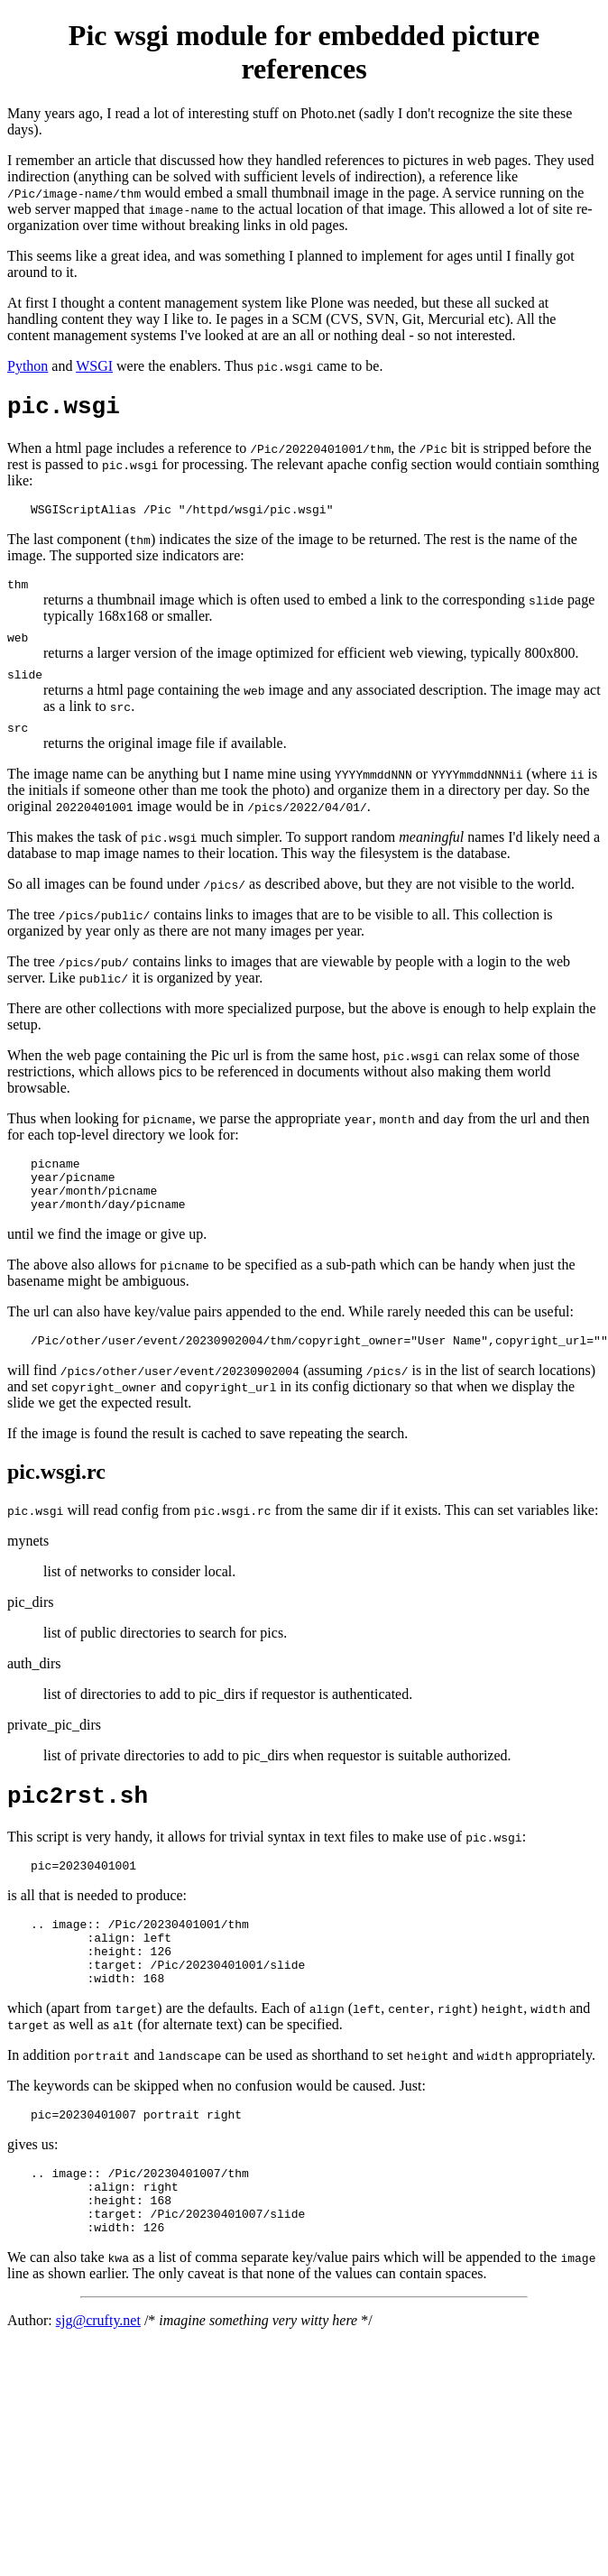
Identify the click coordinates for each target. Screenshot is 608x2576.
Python (27, 366)
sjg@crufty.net (98, 2390)
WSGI (94, 366)
